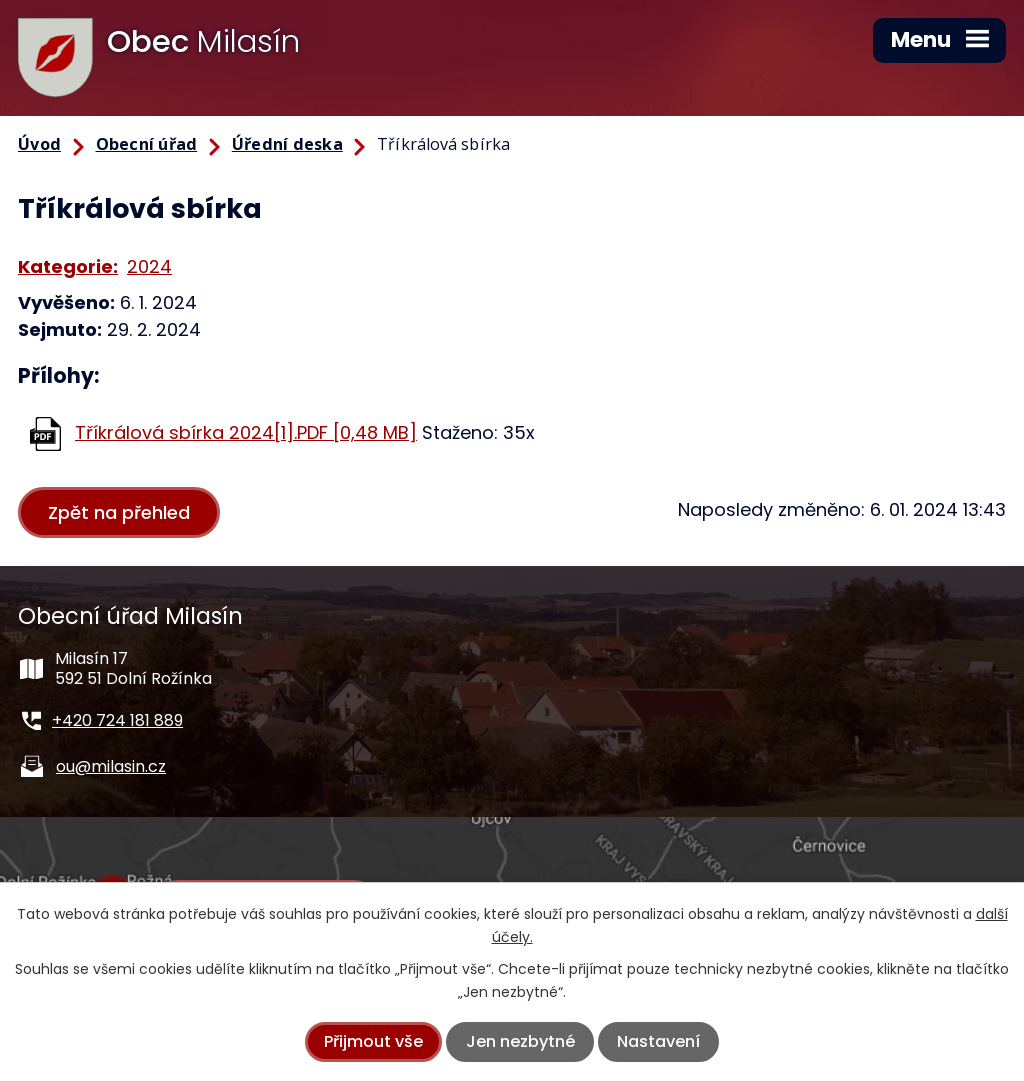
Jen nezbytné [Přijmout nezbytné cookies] (520, 1041)
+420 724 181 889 (117, 720)
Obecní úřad (147, 144)
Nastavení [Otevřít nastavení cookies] (658, 1041)
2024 (149, 266)
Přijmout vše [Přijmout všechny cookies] (373, 1041)
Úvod (39, 144)
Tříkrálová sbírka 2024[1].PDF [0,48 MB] (246, 432)
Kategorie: (68, 266)
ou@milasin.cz (111, 766)
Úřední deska (287, 144)
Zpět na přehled (119, 512)
